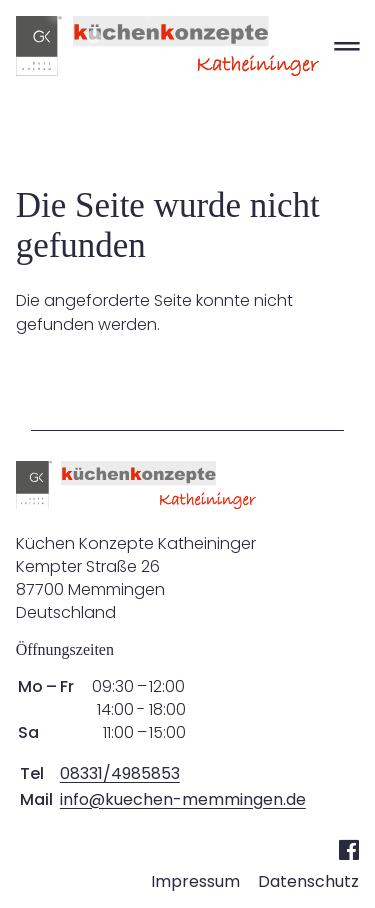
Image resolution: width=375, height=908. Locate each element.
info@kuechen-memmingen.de (183, 799)
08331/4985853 (120, 773)
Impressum (195, 881)
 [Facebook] (348, 848)
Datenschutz (308, 881)
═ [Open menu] (346, 45)
